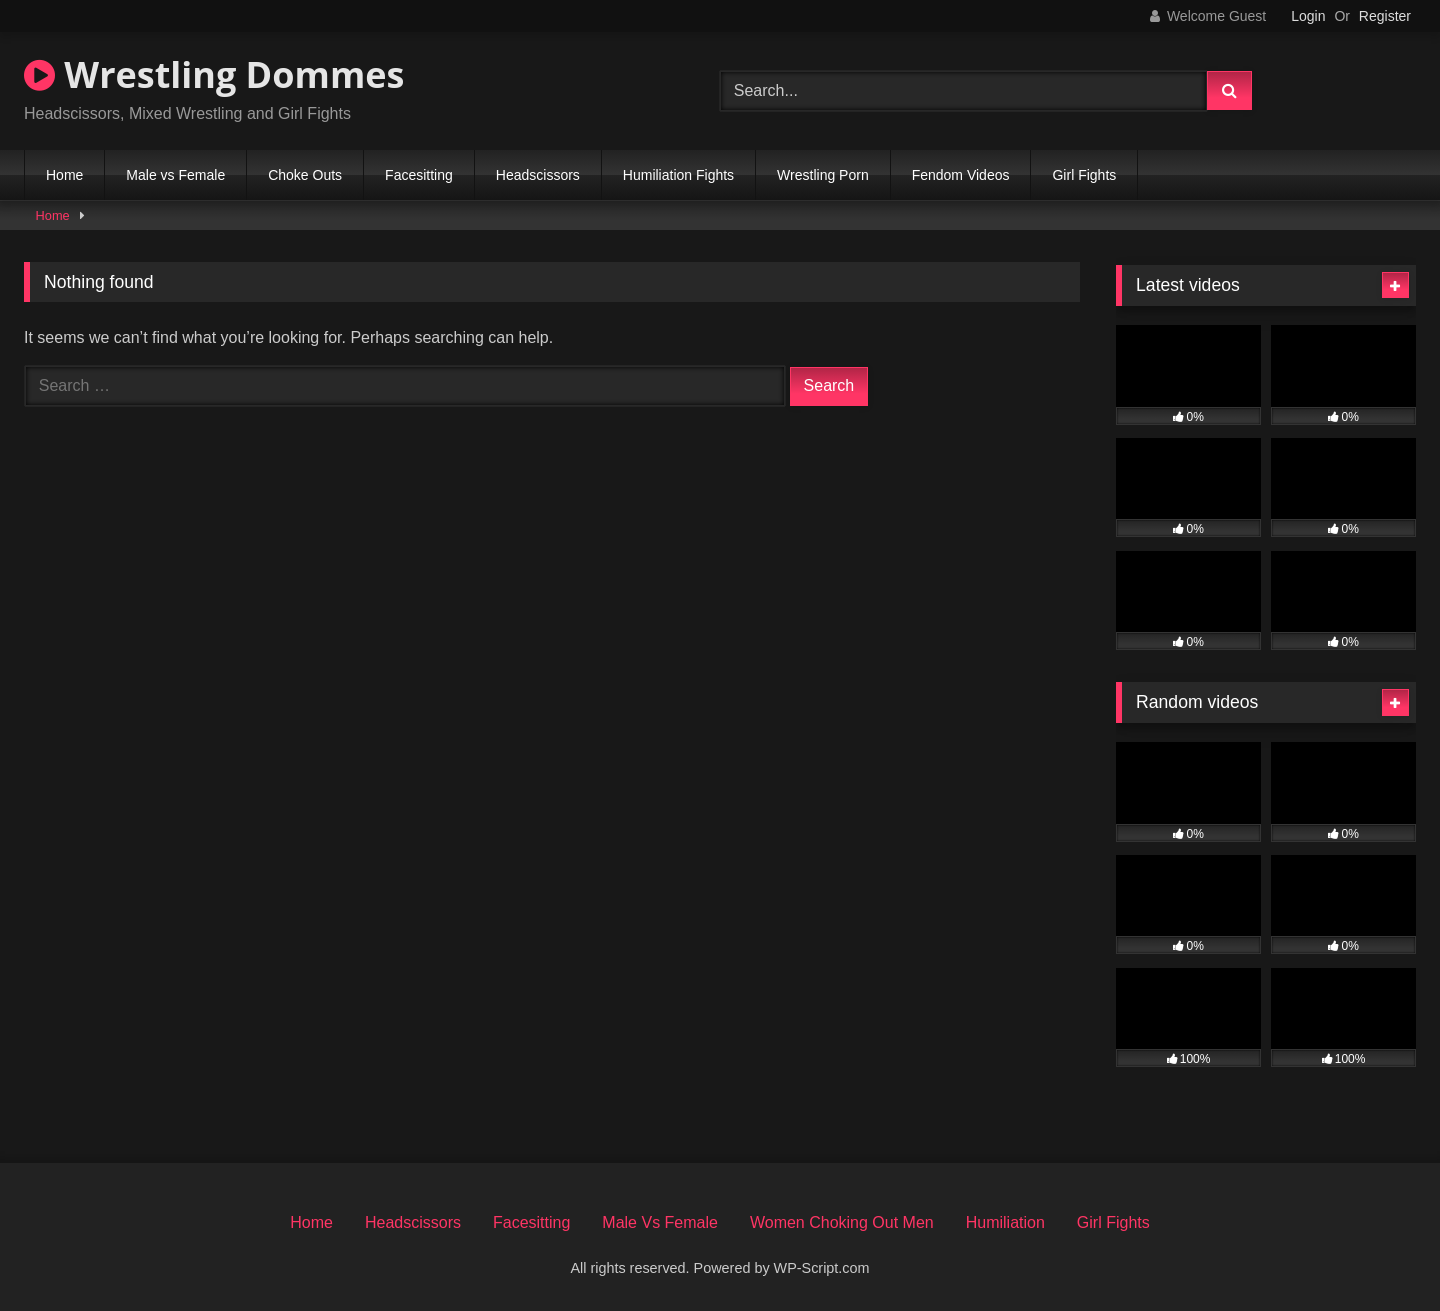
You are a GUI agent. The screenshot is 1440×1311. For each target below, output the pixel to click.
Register (1385, 16)
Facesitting (419, 175)
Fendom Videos (961, 175)
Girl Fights (1084, 175)
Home (64, 175)
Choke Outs (305, 175)
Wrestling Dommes (214, 74)
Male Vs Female (660, 1222)
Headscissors (538, 175)
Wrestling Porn (823, 175)
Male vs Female (175, 175)
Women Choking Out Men (842, 1222)
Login (1308, 16)
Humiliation (1005, 1222)
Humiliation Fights (678, 175)
